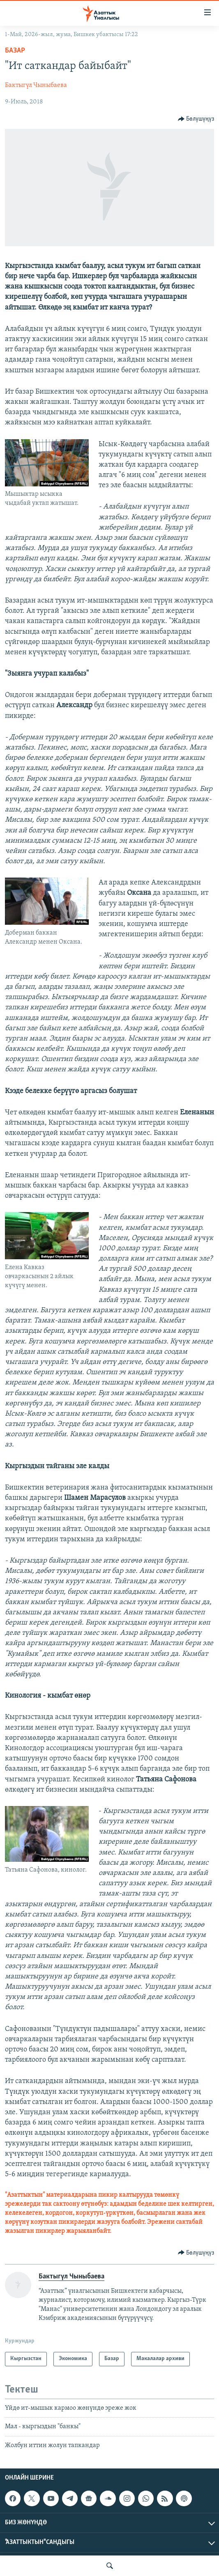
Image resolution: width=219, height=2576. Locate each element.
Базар (15, 51)
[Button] (196, 119)
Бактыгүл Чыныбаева (36, 85)
